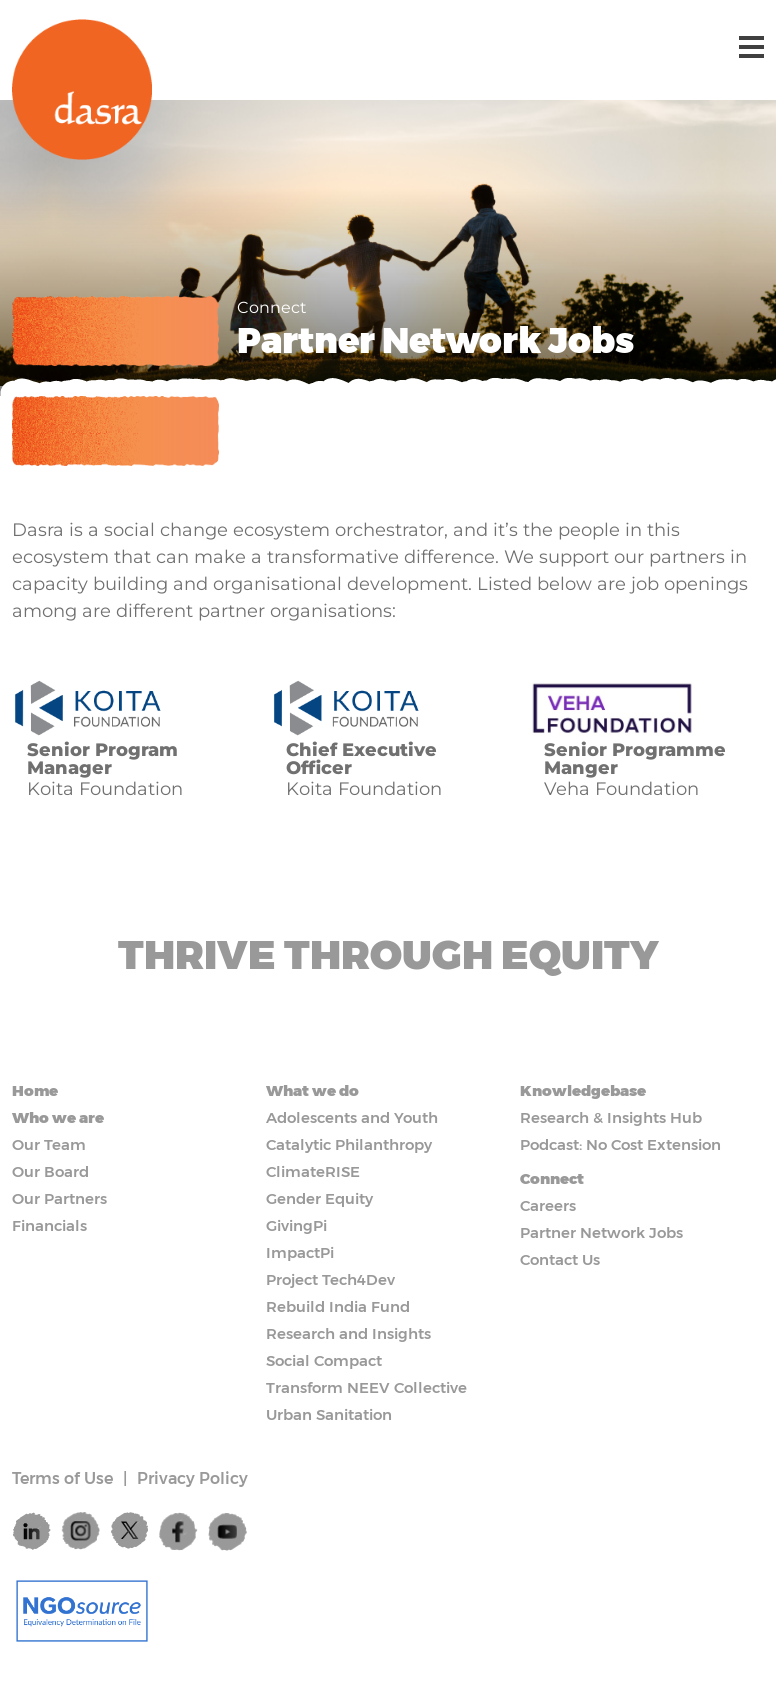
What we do (312, 1090)
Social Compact (324, 1360)
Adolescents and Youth (352, 1117)
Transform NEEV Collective (366, 1387)
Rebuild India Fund (338, 1306)
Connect (552, 1178)
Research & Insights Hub (611, 1117)
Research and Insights (348, 1333)
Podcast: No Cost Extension (620, 1144)
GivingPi (296, 1225)
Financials (49, 1225)
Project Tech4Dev (330, 1279)
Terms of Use (62, 1478)
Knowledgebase (583, 1090)
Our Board (50, 1171)
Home (35, 1090)
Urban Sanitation (329, 1414)
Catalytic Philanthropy (349, 1144)
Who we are (58, 1117)
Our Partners (59, 1198)
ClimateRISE (313, 1171)
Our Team (49, 1144)
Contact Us (560, 1259)
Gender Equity (319, 1198)
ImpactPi (300, 1252)
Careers (548, 1205)
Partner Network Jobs (601, 1232)
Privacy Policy (192, 1478)
